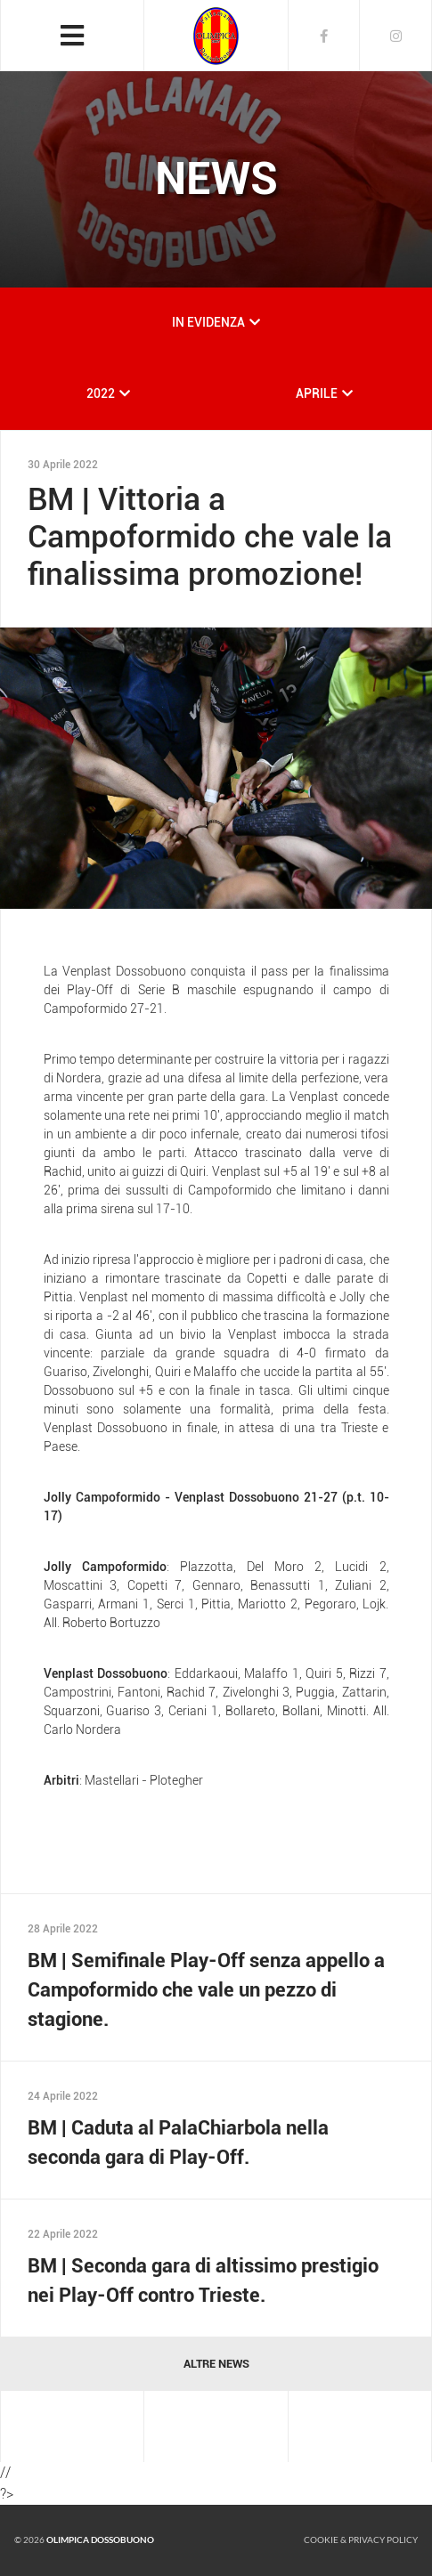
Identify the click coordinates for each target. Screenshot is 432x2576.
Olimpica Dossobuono (100, 2539)
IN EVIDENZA (208, 322)
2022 (100, 393)
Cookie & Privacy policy (361, 2539)
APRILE (317, 393)
